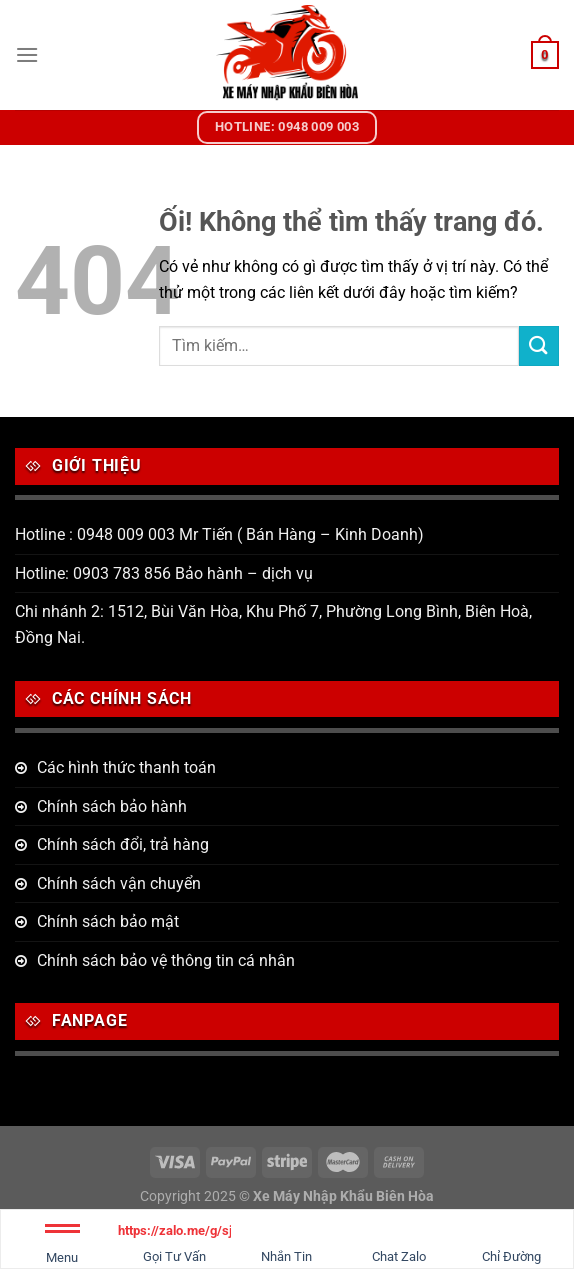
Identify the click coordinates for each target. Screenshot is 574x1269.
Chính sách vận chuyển (119, 883)
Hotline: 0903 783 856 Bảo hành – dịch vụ (164, 573)
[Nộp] (539, 345)
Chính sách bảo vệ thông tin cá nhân (166, 960)
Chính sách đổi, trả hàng (123, 844)
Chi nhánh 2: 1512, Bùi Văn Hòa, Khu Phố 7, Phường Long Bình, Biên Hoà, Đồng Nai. (273, 624)
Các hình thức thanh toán (126, 767)
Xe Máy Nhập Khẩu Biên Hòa (343, 1196)
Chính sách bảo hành (112, 806)
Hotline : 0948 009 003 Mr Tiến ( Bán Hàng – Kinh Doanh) (219, 534)
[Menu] (27, 54)
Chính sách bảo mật (108, 921)
